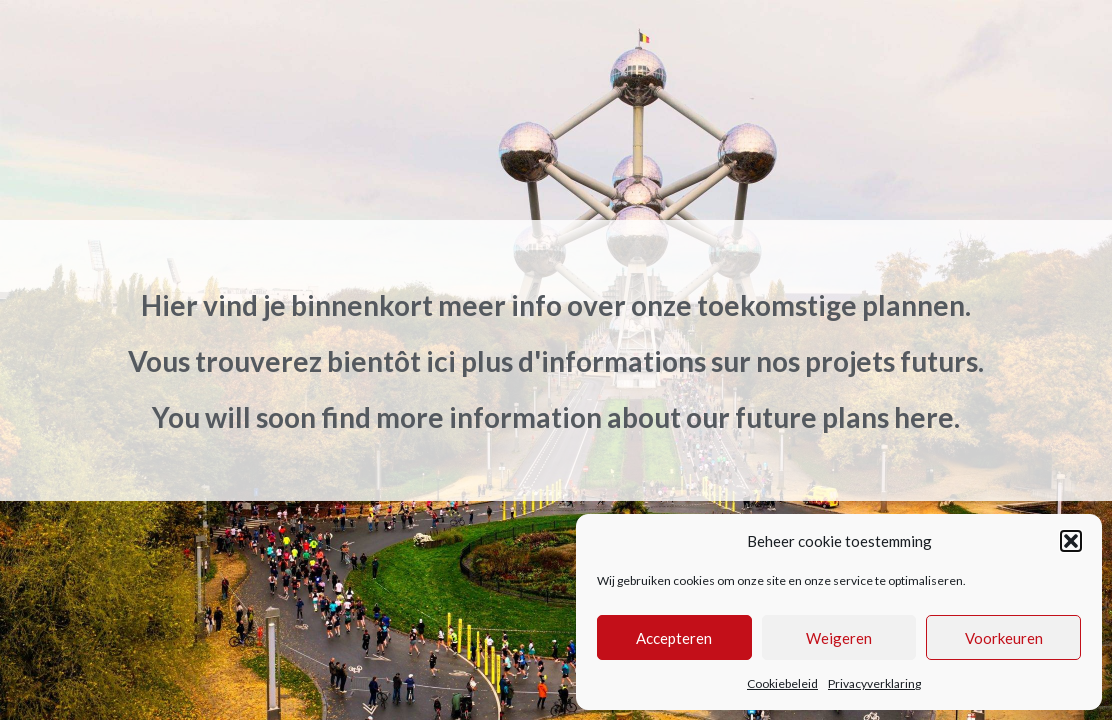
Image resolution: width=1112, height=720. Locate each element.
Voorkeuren (1004, 638)
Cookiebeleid (782, 683)
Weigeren (839, 638)
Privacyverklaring (874, 683)
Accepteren (674, 638)
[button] (1071, 541)
